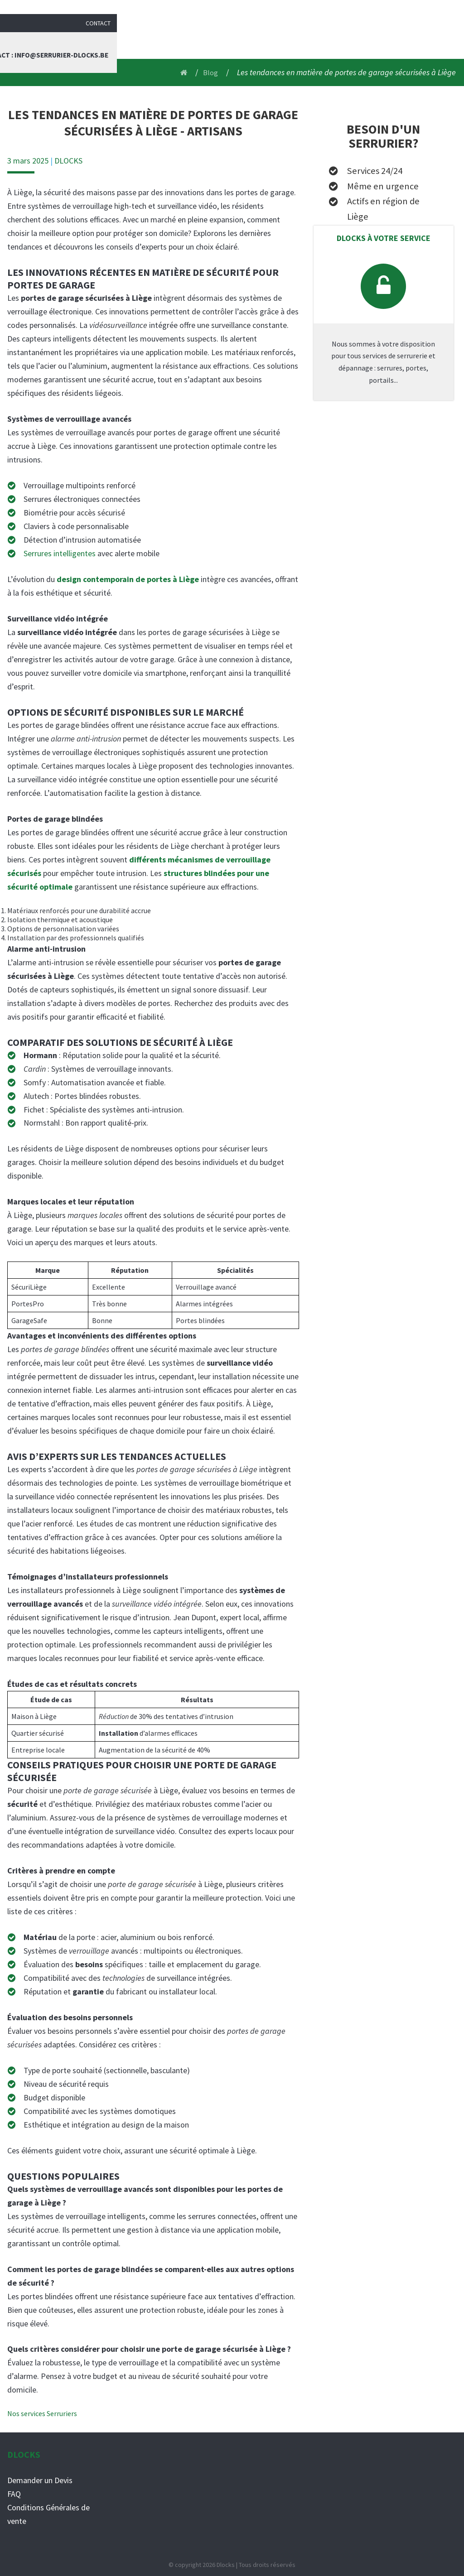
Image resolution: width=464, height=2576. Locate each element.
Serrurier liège (197, 38)
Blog (308, 38)
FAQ (14, 2494)
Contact (445, 9)
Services (254, 38)
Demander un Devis (39, 2480)
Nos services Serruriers (42, 2413)
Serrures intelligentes (60, 553)
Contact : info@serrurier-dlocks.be (399, 38)
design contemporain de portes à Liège (128, 578)
